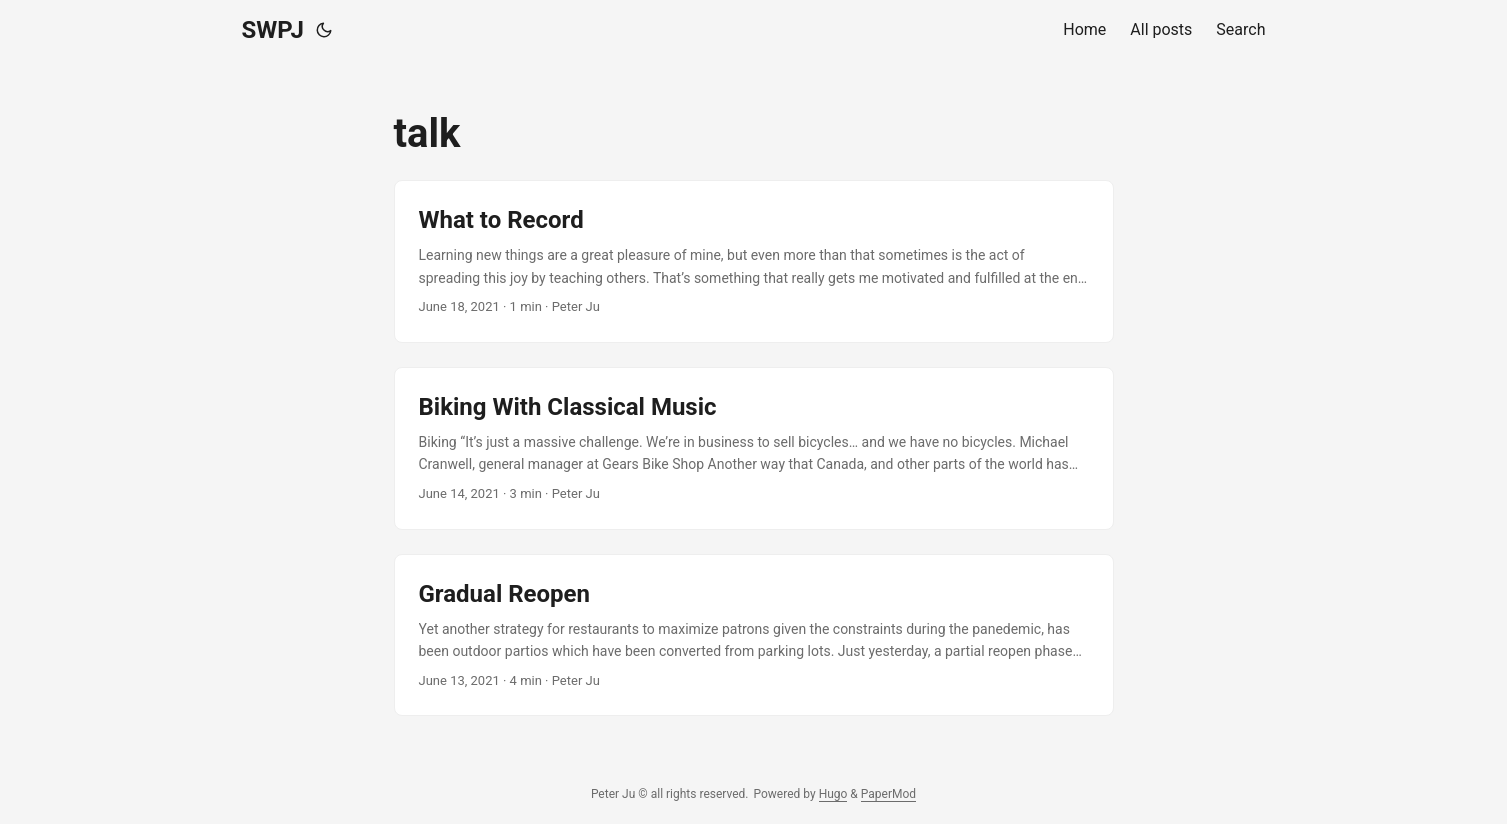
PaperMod (888, 794)
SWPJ (273, 30)
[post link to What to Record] (754, 261)
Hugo (833, 794)
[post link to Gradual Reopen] (754, 635)
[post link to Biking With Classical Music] (754, 448)
